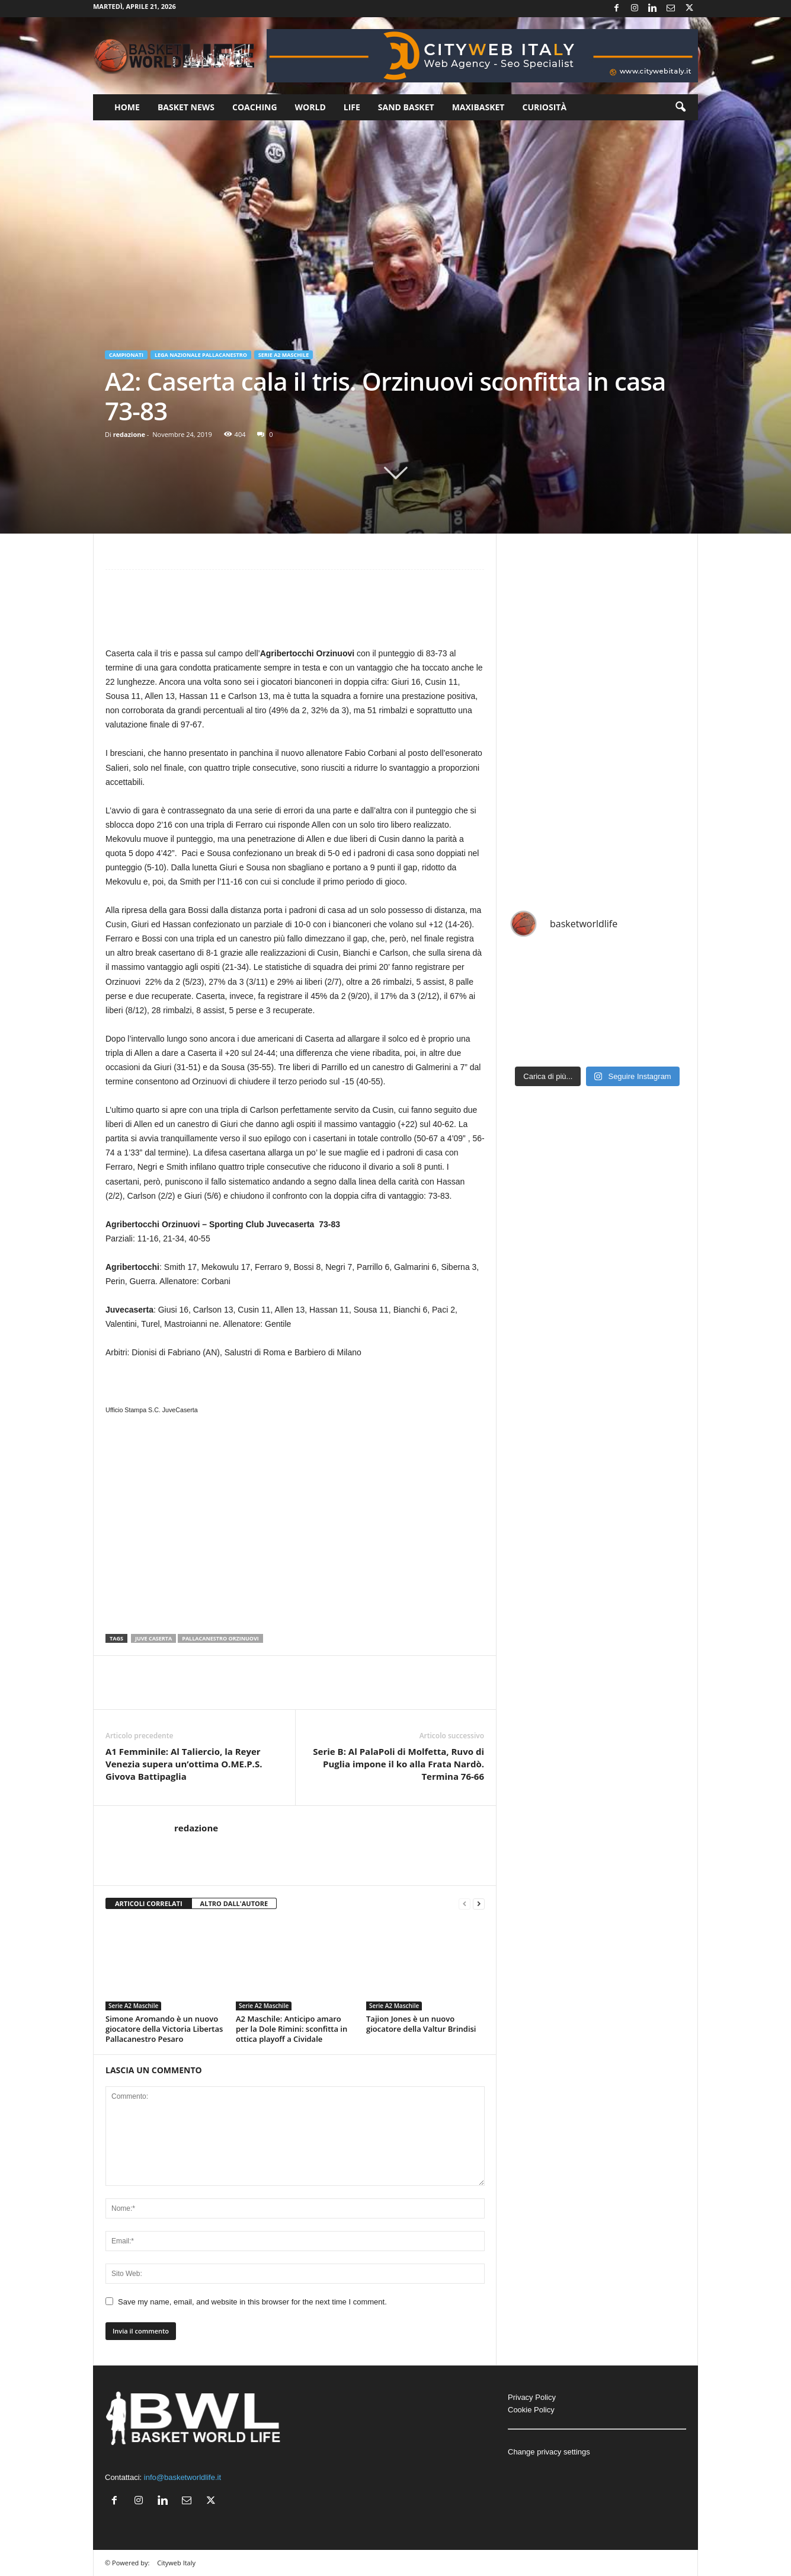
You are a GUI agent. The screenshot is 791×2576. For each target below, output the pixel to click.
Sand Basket (406, 107)
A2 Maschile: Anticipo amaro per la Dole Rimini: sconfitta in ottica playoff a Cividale (291, 2028)
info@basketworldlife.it (182, 2477)
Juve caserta (153, 1638)
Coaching (254, 107)
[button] (680, 107)
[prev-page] (464, 1904)
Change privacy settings (549, 2451)
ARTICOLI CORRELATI (148, 1903)
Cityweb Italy (176, 2562)
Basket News (186, 107)
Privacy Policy (532, 2397)
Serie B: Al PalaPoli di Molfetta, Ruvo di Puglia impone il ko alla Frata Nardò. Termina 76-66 (398, 1763)
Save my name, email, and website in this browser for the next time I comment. (252, 2301)
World (310, 107)
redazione (129, 434)
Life (352, 107)
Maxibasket (478, 107)
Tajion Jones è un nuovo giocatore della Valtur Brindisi (421, 2023)
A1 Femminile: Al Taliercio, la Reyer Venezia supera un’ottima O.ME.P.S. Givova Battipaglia (183, 1763)
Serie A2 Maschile (283, 355)
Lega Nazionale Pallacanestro (201, 355)
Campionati (126, 355)
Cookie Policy (531, 2409)
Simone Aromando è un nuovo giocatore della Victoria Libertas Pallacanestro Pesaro (164, 2028)
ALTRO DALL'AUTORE (234, 1903)
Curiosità (544, 107)
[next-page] (479, 1904)
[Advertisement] (295, 613)
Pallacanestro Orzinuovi (220, 1638)
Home (127, 107)
